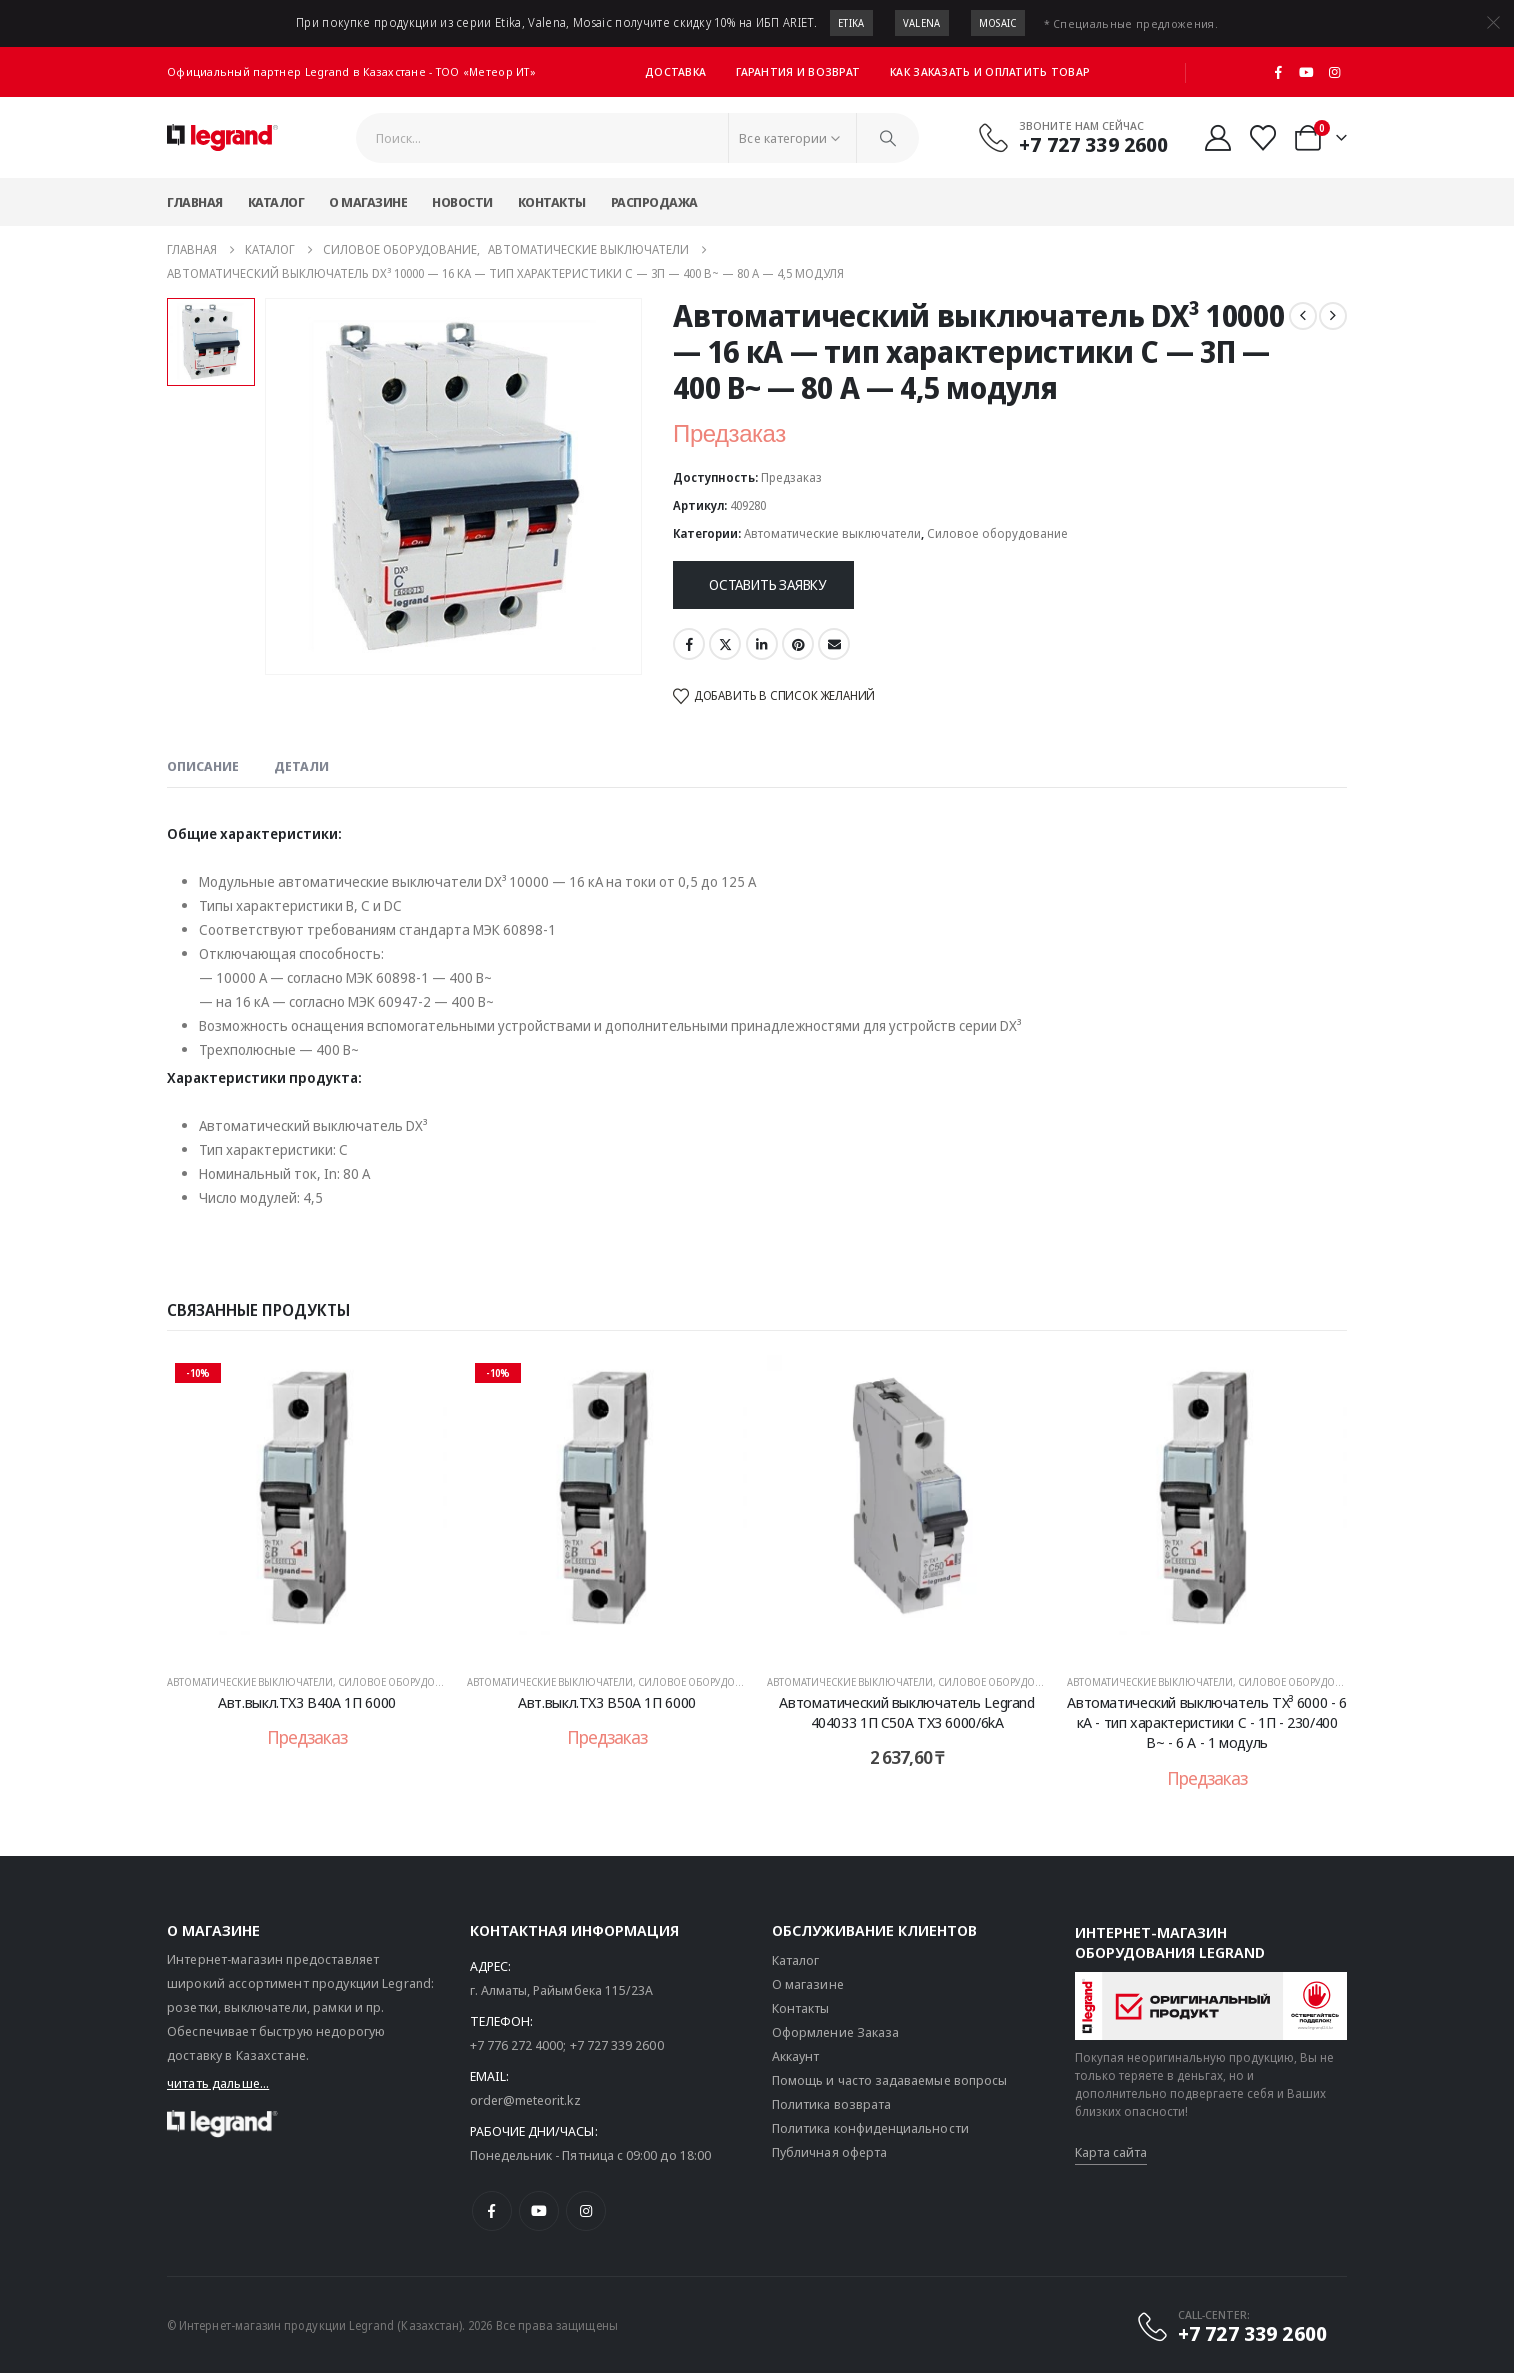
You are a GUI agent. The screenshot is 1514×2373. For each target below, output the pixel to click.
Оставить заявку (767, 584)
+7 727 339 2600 (617, 2045)
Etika (851, 23)
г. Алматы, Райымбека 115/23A (562, 1990)
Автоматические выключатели (832, 533)
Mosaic (998, 23)
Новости (462, 202)
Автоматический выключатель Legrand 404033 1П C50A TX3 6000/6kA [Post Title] (906, 1712)
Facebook (689, 644)
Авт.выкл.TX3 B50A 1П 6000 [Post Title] (607, 1702)
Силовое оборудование (997, 533)
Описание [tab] (203, 766)
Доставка (675, 71)
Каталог (276, 202)
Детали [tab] (301, 766)
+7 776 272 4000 (517, 2045)
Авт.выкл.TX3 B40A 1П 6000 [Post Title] (307, 1702)
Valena (922, 23)
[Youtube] (1307, 72)
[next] (1333, 316)
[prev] (1303, 316)
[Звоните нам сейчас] (1073, 137)
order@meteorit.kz (525, 2100)
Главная (195, 202)
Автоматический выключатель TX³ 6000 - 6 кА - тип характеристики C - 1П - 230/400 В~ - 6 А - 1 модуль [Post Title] (1206, 1722)
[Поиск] (888, 138)
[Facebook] (1279, 72)
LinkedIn (762, 644)
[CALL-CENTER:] (1231, 2326)
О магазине (368, 202)
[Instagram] (1334, 72)
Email (834, 644)
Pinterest (798, 644)
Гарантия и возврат (798, 71)
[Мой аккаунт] (1217, 138)
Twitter (725, 644)
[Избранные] (1263, 138)
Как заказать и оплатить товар (990, 71)
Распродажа (654, 202)
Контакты (552, 202)
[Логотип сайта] (222, 138)
